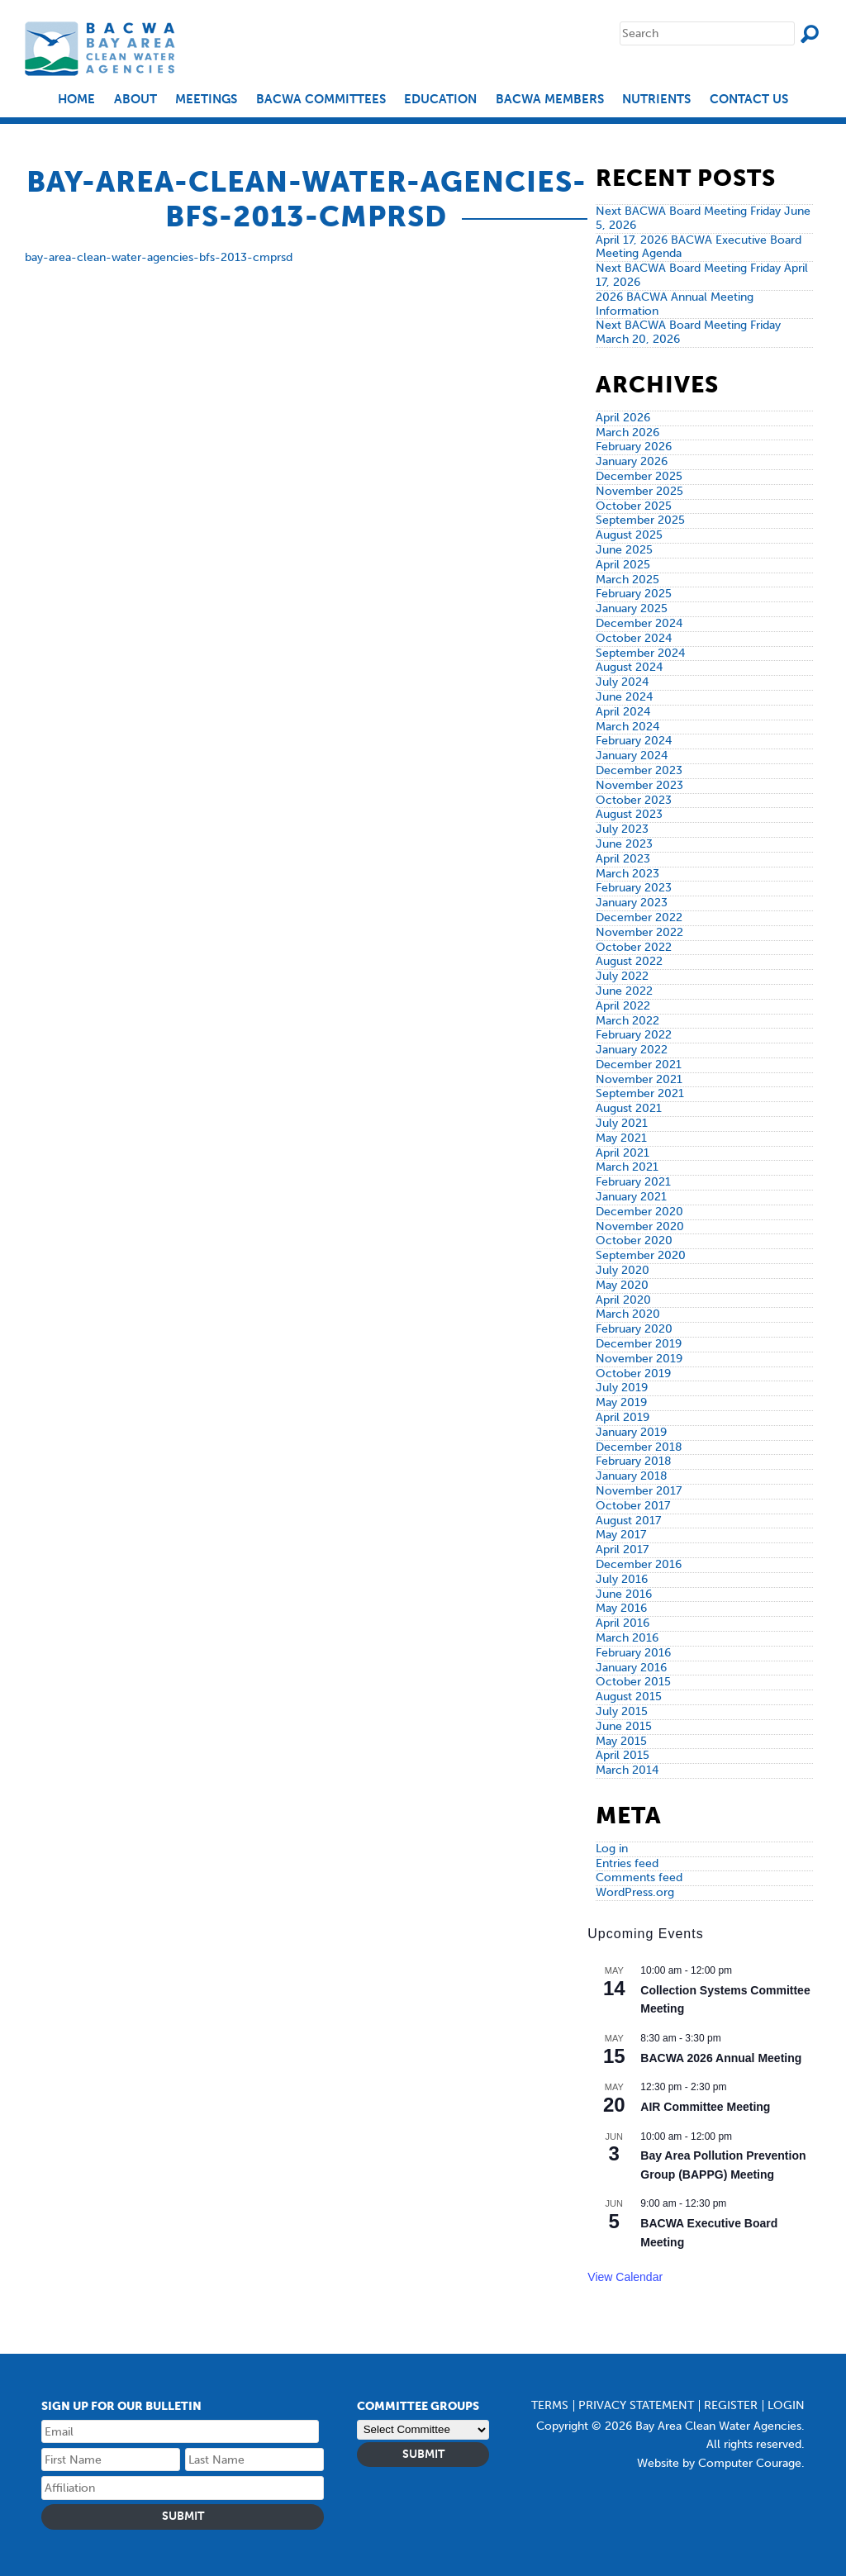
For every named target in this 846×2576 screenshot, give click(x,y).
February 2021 (633, 1182)
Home (76, 99)
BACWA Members (550, 99)
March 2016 (627, 1638)
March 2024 (627, 727)
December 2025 (639, 476)
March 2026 (627, 432)
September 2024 (640, 653)
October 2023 (634, 800)
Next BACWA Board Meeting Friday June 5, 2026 (703, 218)
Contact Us (749, 99)
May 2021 (621, 1138)
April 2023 (623, 859)
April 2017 (622, 1549)
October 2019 (633, 1373)
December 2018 (639, 1447)
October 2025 (634, 506)
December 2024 (639, 623)
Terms (549, 2405)
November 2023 (639, 785)
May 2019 (621, 1402)
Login (786, 2405)
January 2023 (632, 903)
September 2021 (640, 1093)
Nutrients (656, 99)
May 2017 (621, 1535)
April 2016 (622, 1623)
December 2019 (639, 1344)
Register (731, 2405)
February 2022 (634, 1035)
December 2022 (639, 917)
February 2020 (634, 1329)
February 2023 (634, 888)
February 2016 (633, 1653)
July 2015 (622, 1711)
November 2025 (639, 491)
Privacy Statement (636, 2405)
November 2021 (639, 1079)
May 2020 (622, 1285)
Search (809, 33)
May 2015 (621, 1741)
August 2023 (629, 814)
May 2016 (621, 1608)
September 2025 (640, 520)
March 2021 (627, 1167)
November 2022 (639, 932)
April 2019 (622, 1417)
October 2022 (634, 947)
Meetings (206, 99)
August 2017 (628, 1521)
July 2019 (622, 1388)
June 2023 (624, 844)
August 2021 (629, 1108)
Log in (612, 1849)
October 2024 (634, 638)
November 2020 (640, 1226)
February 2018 (634, 1461)
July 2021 (622, 1123)
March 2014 (627, 1770)
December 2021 (639, 1064)
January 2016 (631, 1668)
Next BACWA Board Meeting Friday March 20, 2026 (688, 332)
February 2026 (634, 447)
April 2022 (623, 1006)
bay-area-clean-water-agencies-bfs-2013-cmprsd (158, 257)
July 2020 (622, 1270)
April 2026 (623, 418)
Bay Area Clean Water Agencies (102, 48)
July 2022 (622, 976)
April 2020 (623, 1300)
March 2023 (627, 874)
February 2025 (634, 594)
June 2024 (624, 697)
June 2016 (624, 1594)
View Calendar (625, 2277)
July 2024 (622, 682)
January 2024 (632, 756)
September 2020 (641, 1255)
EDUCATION (440, 99)
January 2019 (631, 1432)
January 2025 (632, 608)
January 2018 (632, 1476)
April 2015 (622, 1755)
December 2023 (639, 770)
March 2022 (627, 1021)
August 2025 (629, 535)
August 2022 (629, 961)
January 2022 (632, 1050)
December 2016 (639, 1564)
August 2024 (629, 667)
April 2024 (623, 712)
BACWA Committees (321, 99)
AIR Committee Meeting (705, 2106)
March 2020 (628, 1314)
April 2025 (623, 565)
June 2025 (624, 550)
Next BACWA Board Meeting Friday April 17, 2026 (702, 275)
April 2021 (622, 1153)
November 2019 (639, 1359)
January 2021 (631, 1197)
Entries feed (627, 1863)
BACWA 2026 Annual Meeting (720, 2058)
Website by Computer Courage (719, 2463)
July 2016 (622, 1579)
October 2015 (633, 1682)
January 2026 (632, 461)
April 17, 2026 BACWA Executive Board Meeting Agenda (698, 247)
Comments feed (639, 1877)
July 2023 (622, 829)
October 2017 (633, 1506)
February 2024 (634, 741)
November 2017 (639, 1491)
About (135, 99)
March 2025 (627, 580)
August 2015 (629, 1697)
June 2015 (624, 1726)
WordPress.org (635, 1892)
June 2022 (624, 991)
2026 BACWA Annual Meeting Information (674, 304)
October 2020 (634, 1240)
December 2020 (639, 1212)
